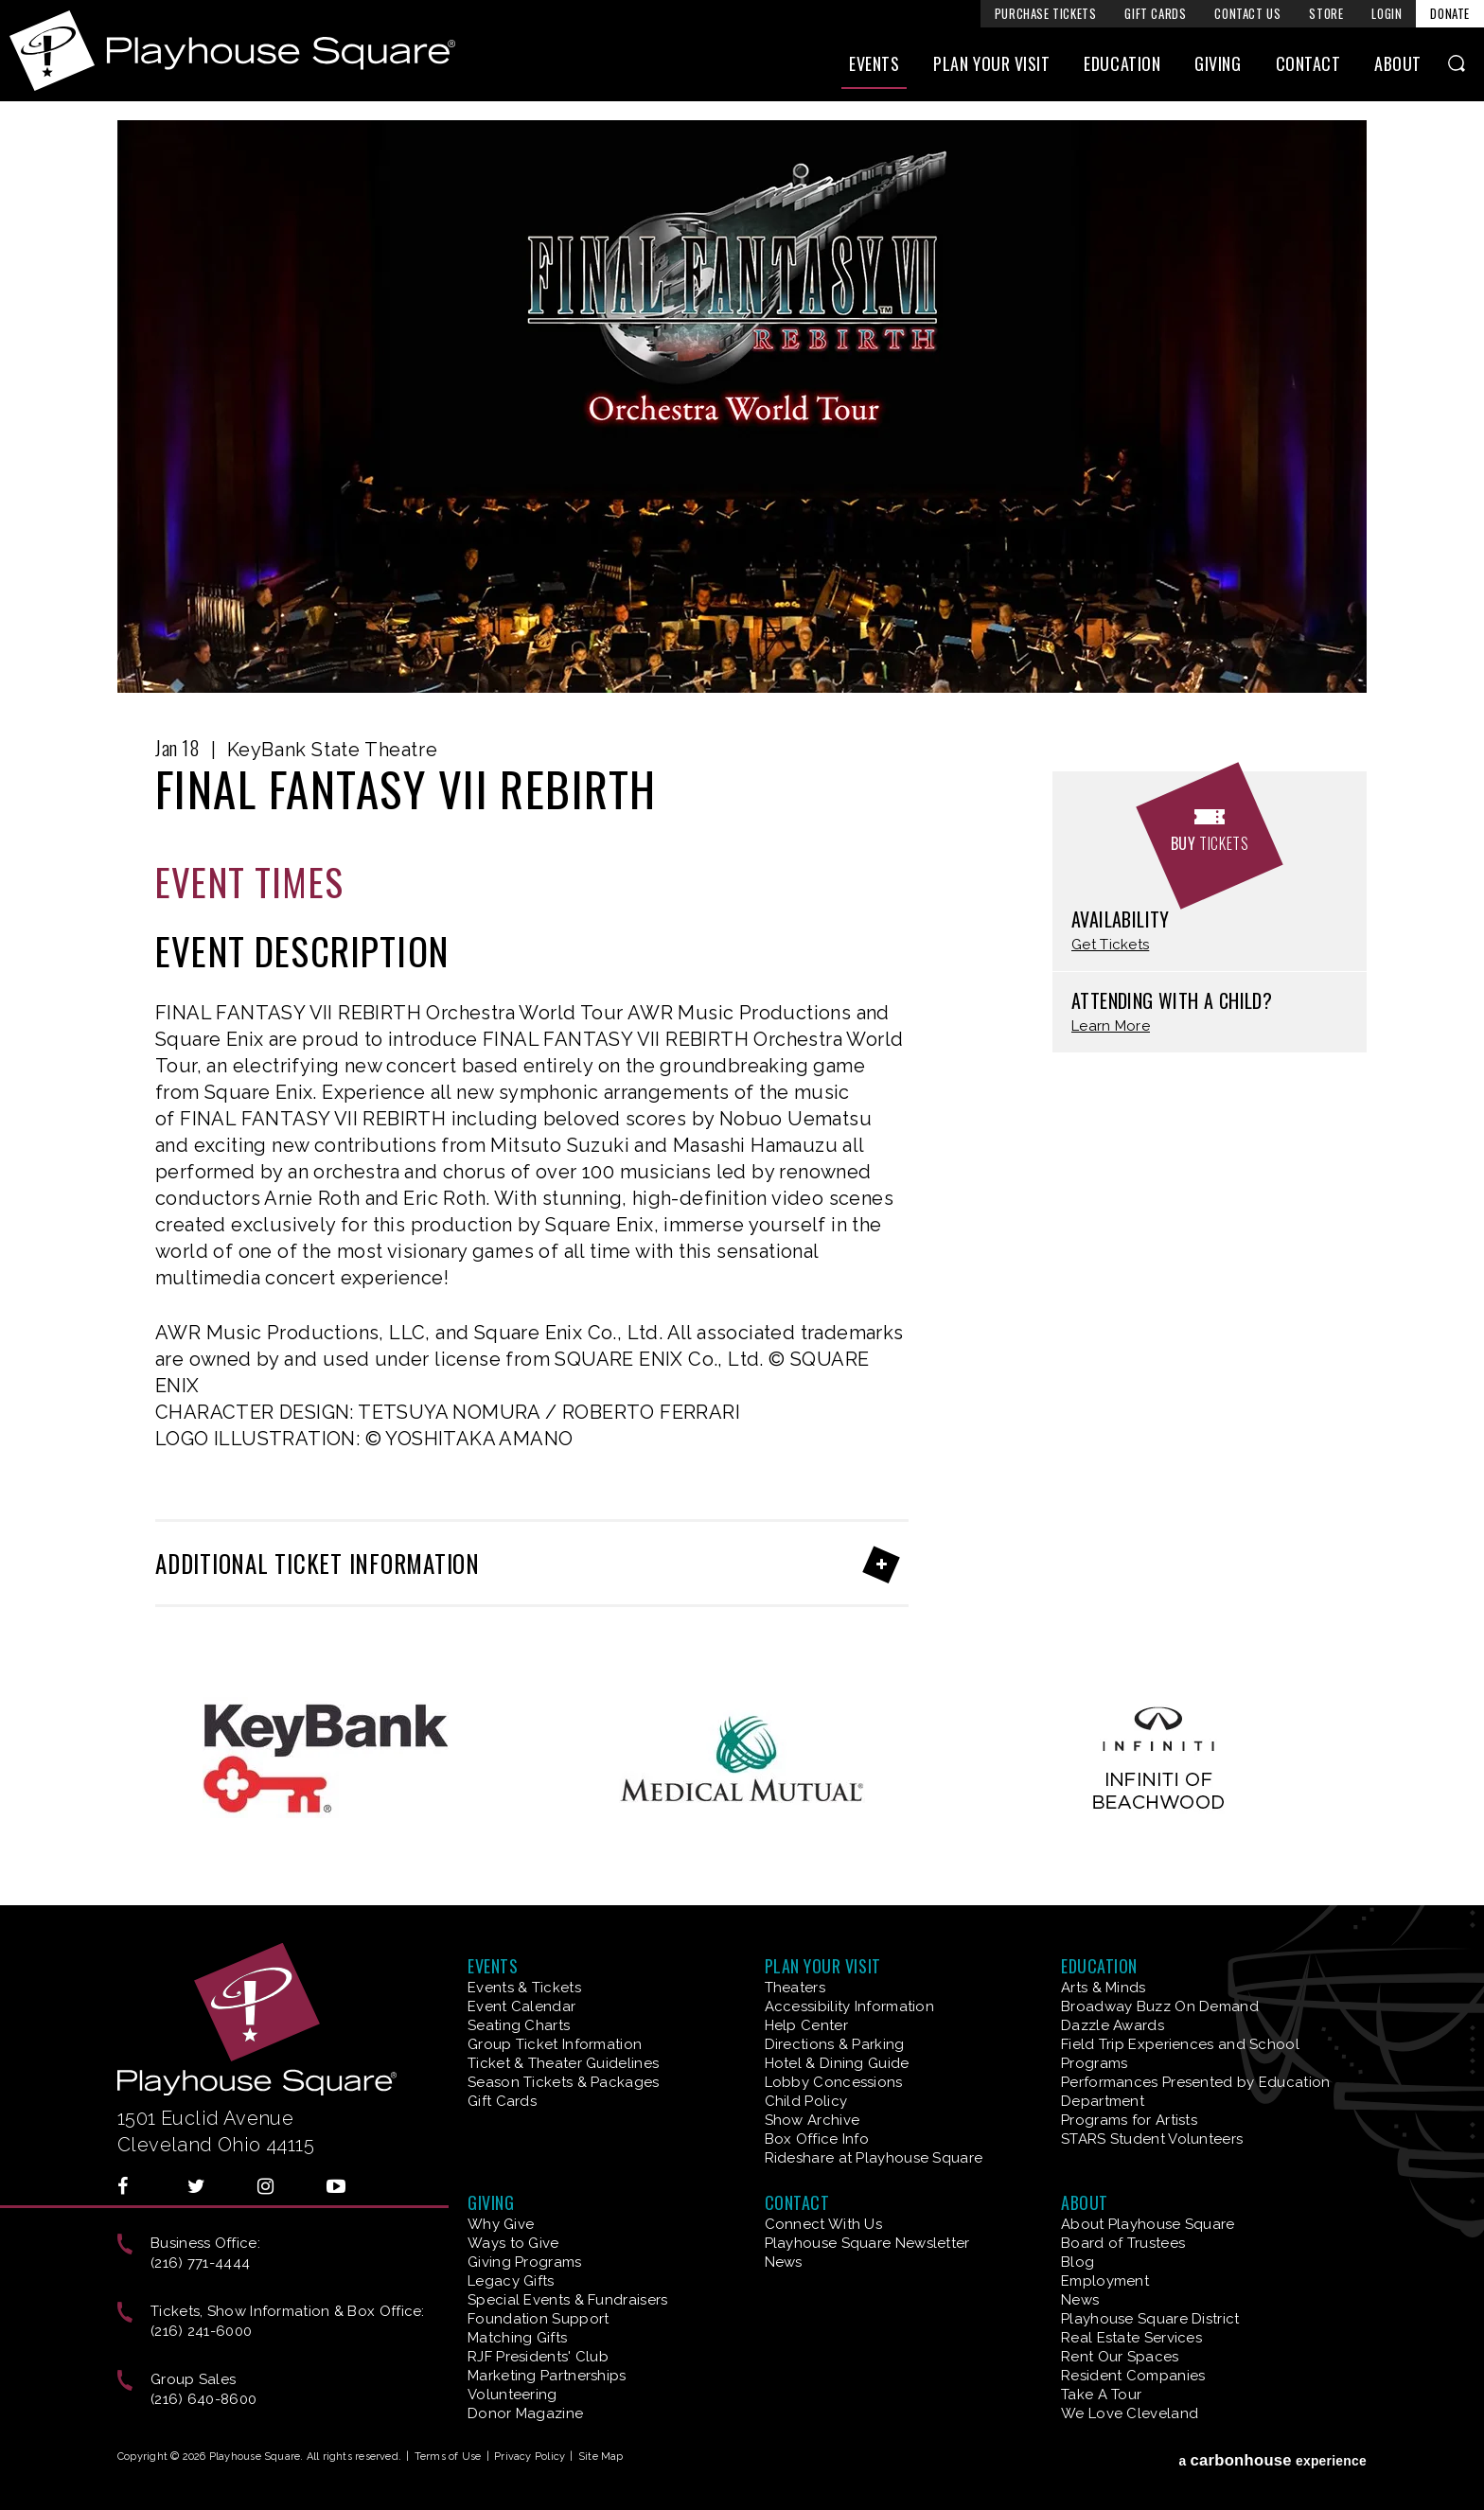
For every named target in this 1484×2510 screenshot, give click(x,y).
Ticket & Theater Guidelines (563, 2063)
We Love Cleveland (1129, 2413)
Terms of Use (448, 2456)
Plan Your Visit (991, 63)
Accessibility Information (850, 2006)
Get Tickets (1110, 945)
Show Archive (812, 2120)
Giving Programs (525, 2262)
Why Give (501, 2224)
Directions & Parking (835, 2044)
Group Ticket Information (555, 2044)
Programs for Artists (1129, 2120)
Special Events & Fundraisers (567, 2299)
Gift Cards (1155, 13)
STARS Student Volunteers (1152, 2139)
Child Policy (806, 2101)
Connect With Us (824, 2224)
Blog (1077, 2262)
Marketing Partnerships (547, 2375)
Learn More (1110, 1026)
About (1398, 63)
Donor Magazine (525, 2413)
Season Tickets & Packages (564, 2082)
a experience (1272, 2460)
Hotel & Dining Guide (837, 2063)
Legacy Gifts (511, 2280)
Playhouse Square (232, 50)
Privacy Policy (529, 2456)
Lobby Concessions (834, 2082)
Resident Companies (1133, 2375)
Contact (1308, 63)
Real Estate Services (1131, 2337)
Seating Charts (519, 2025)
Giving (1217, 63)
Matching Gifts (517, 2337)
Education (1122, 63)
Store (1326, 13)
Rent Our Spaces (1120, 2356)
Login (1386, 13)
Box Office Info (817, 2139)
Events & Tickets (524, 1987)
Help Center (806, 2025)
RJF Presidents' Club (538, 2356)
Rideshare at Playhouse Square (874, 2157)
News (784, 2262)
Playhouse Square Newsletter (867, 2243)
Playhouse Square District (1150, 2318)
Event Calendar (521, 2006)
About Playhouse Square (1148, 2224)
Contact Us (1247, 13)
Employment (1105, 2280)
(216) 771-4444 (200, 2262)
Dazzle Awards (1112, 2025)
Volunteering (512, 2394)
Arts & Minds (1103, 1987)
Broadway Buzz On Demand (1160, 2006)
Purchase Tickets (1046, 13)
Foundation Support (538, 2318)
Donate (1450, 13)
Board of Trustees (1123, 2243)
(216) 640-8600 (203, 2399)
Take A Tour (1101, 2394)
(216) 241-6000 (201, 2331)
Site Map (601, 2456)
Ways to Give (513, 2243)
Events (874, 63)
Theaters (795, 1987)
